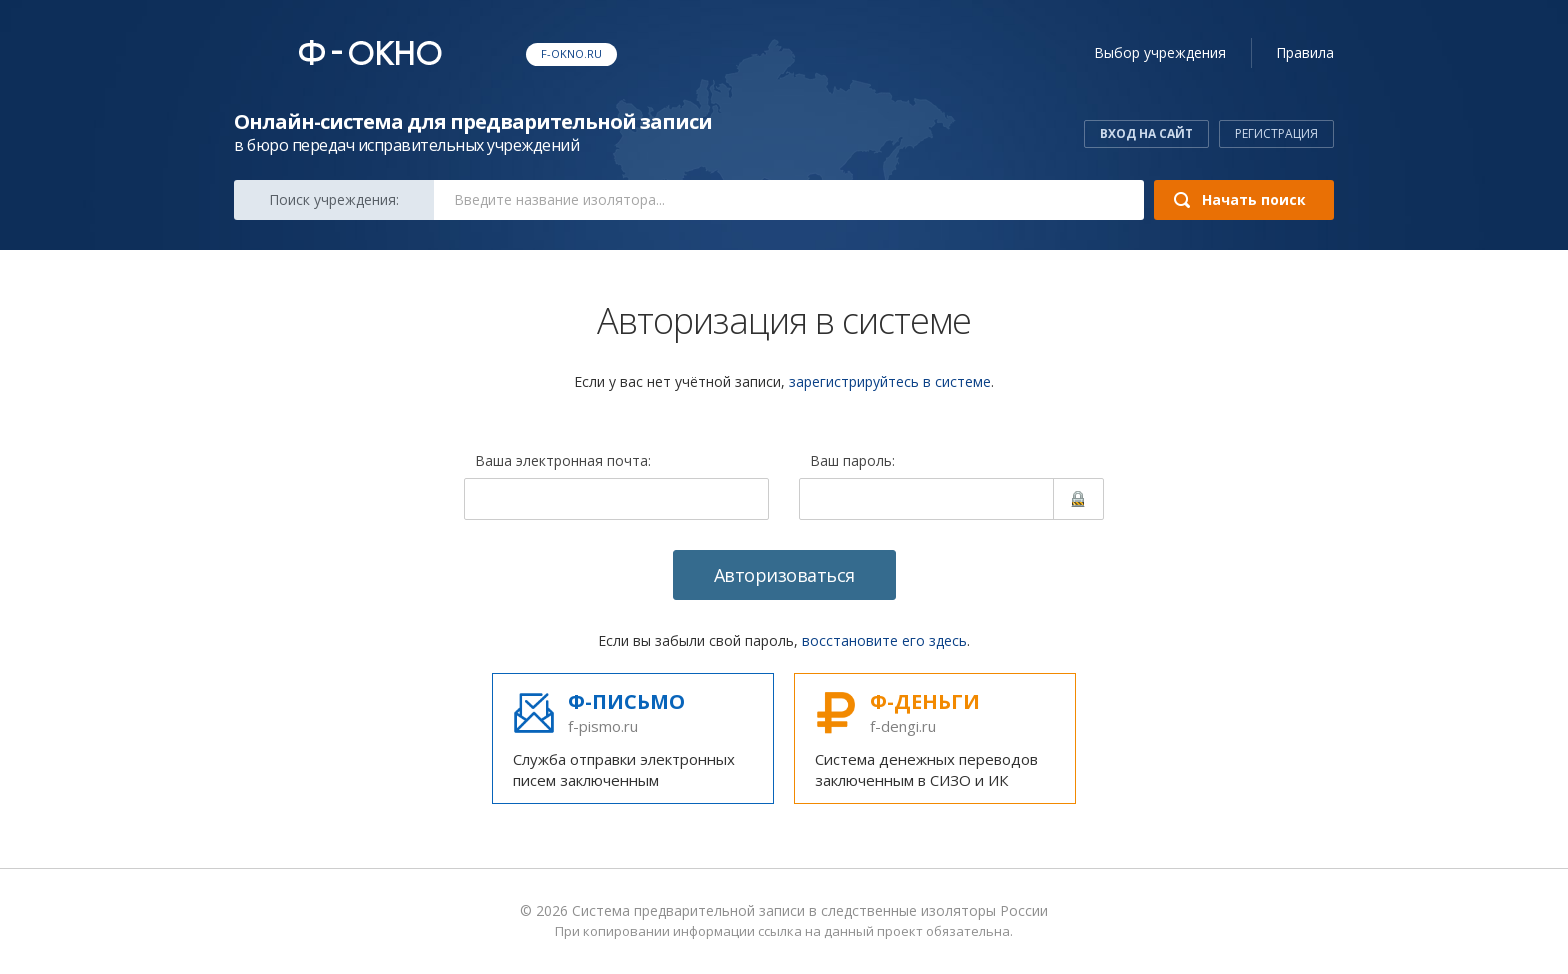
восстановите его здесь (884, 640)
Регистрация (1276, 133)
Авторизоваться (784, 575)
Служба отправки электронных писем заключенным (633, 739)
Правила (1305, 52)
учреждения (1160, 52)
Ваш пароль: (852, 462)
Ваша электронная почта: (563, 462)
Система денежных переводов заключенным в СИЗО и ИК (935, 739)
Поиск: (334, 199)
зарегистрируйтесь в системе (890, 381)
